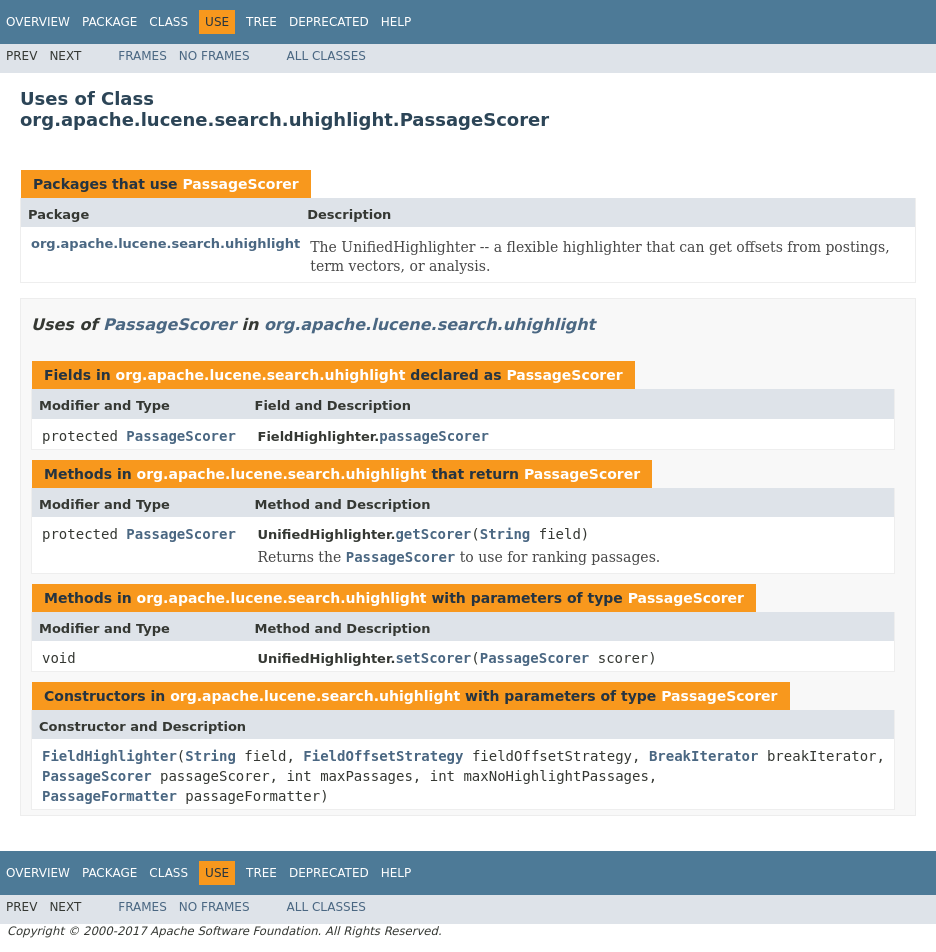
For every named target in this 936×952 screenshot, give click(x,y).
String (505, 534)
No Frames (214, 56)
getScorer (433, 534)
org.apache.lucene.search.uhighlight (165, 243)
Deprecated (329, 22)
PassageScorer (240, 184)
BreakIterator (704, 756)
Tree (261, 22)
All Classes (326, 56)
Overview (38, 22)
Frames (142, 56)
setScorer (433, 658)
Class (168, 22)
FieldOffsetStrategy (383, 756)
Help (396, 22)
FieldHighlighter (109, 756)
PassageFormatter (109, 796)
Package (109, 22)
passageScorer (434, 436)
